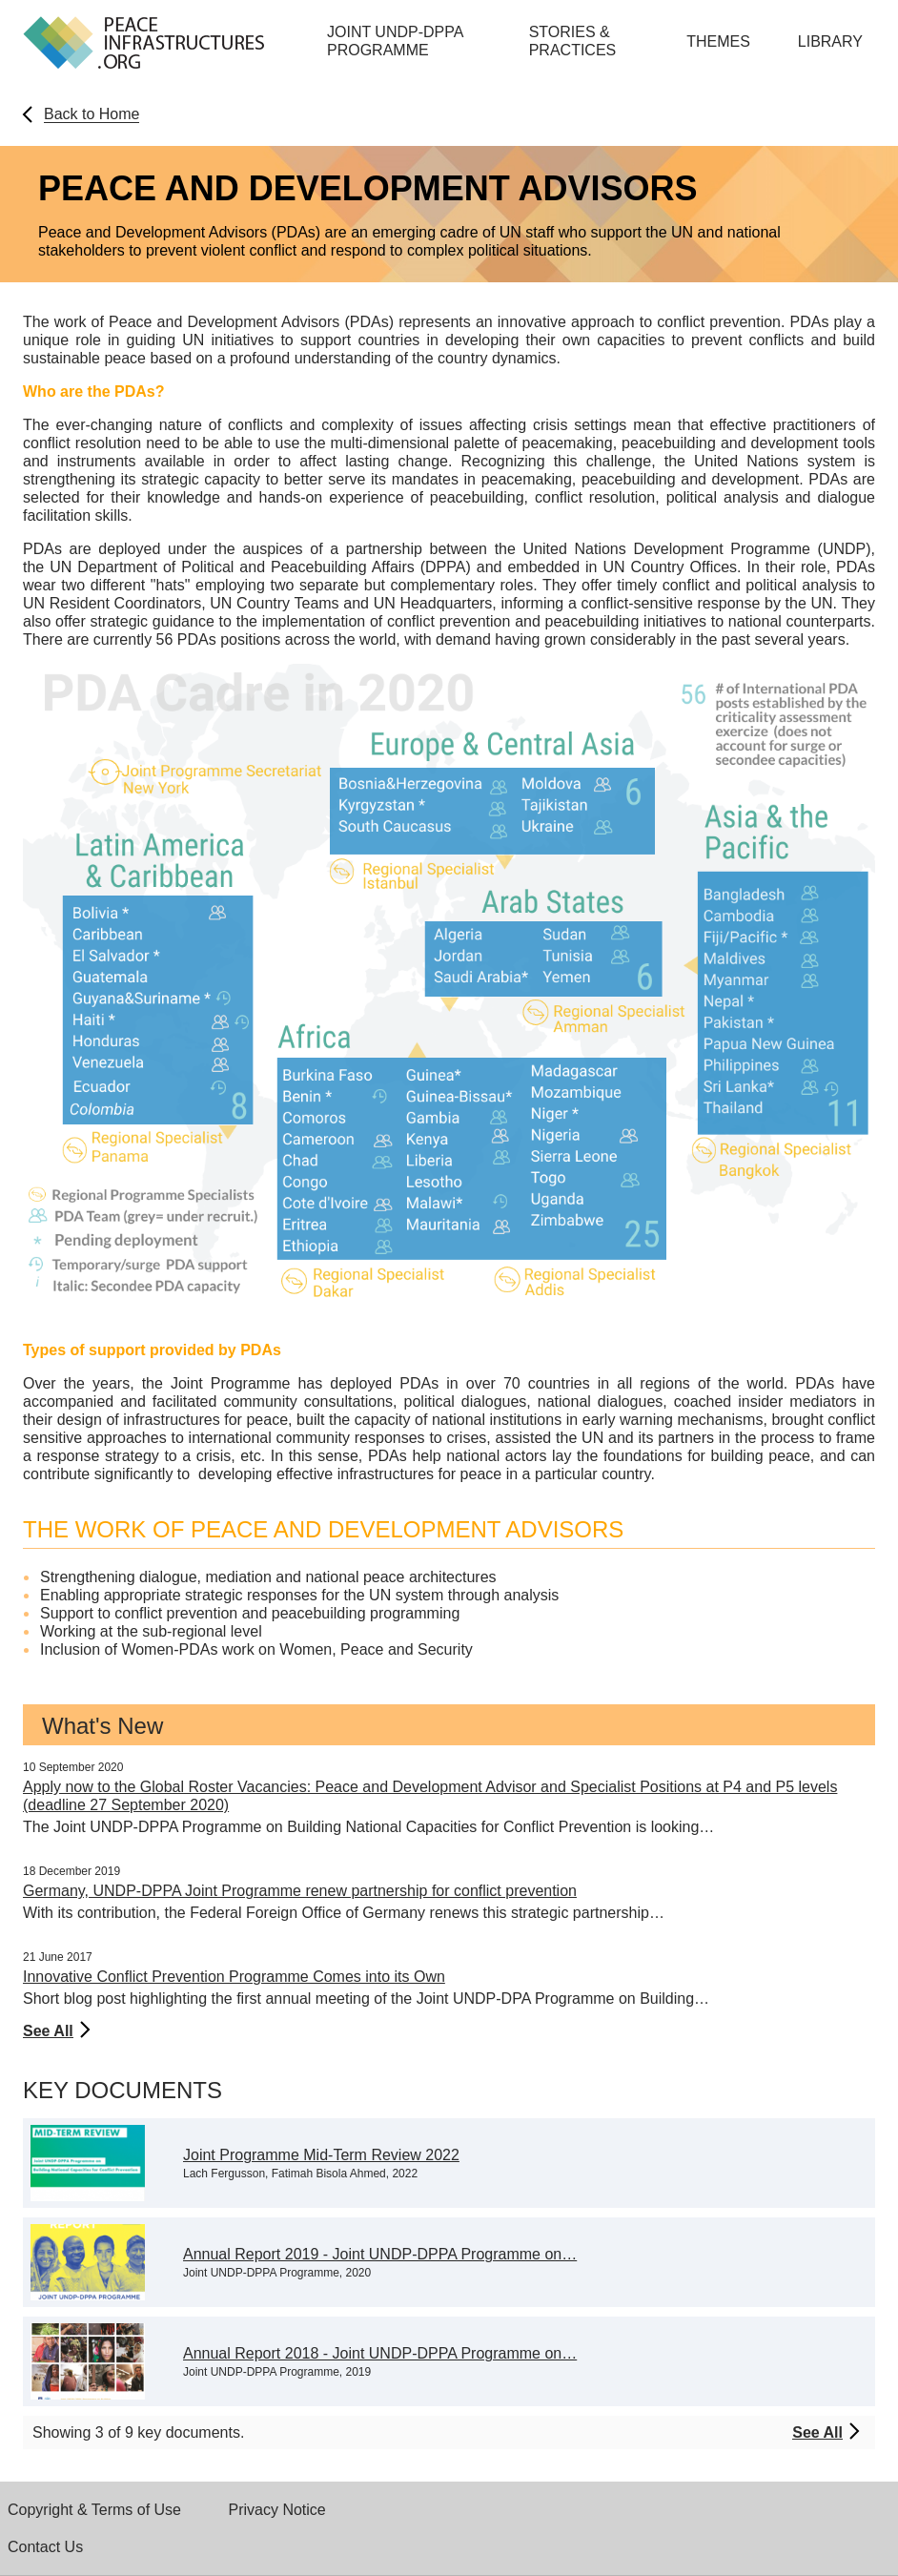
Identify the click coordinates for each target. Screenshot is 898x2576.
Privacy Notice (277, 2510)
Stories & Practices (573, 41)
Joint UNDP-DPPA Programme (395, 41)
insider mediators (797, 1401)
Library (830, 41)
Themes (718, 41)
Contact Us (45, 2547)
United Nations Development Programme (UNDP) (697, 549)
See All (48, 2031)
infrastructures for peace (205, 1420)
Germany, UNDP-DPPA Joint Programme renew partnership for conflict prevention (300, 1891)
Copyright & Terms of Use (94, 2510)
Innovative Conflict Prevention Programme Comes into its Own (234, 1976)
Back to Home (91, 114)
